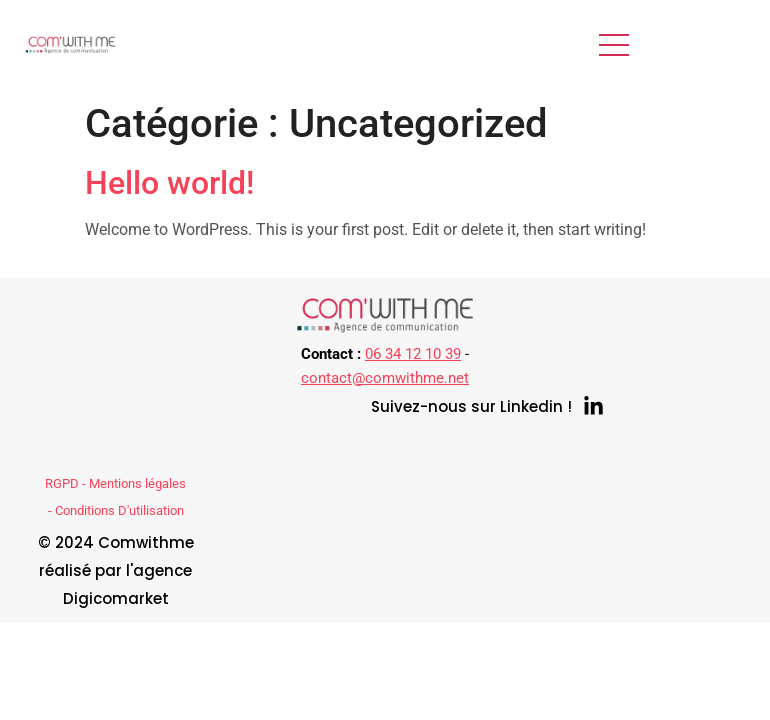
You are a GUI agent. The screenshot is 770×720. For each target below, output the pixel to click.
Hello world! (169, 183)
